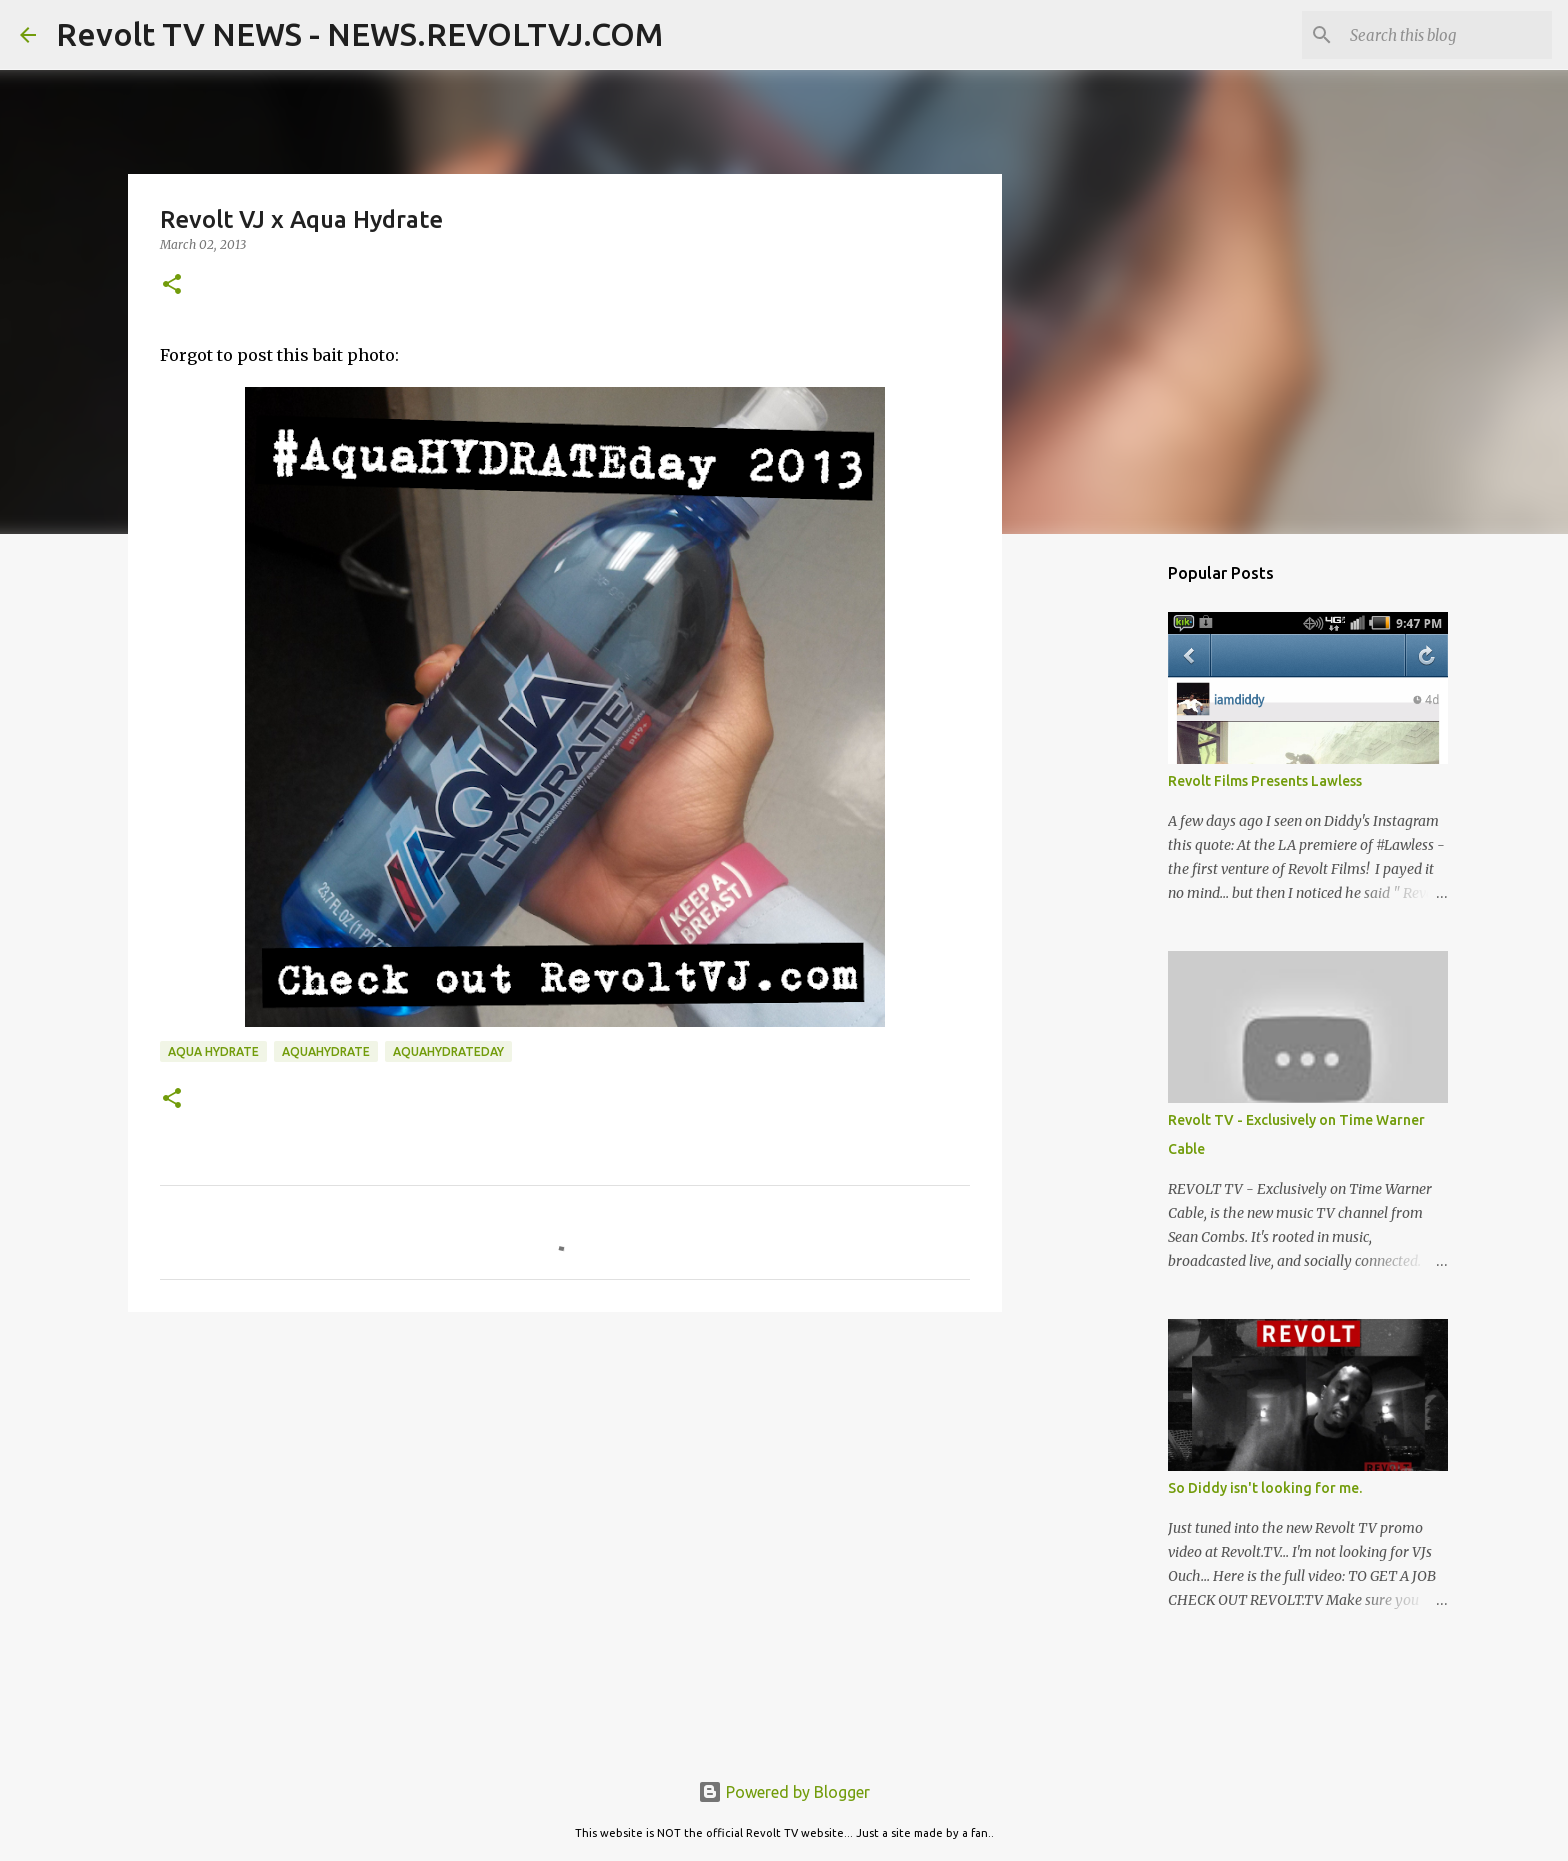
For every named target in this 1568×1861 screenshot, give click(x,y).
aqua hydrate (213, 1051)
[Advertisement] (565, 1482)
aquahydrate (326, 1051)
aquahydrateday (448, 1051)
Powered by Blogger (784, 1792)
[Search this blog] (1447, 35)
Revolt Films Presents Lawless (1265, 781)
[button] (172, 285)
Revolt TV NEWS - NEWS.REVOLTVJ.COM (359, 34)
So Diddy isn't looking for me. (1265, 1488)
